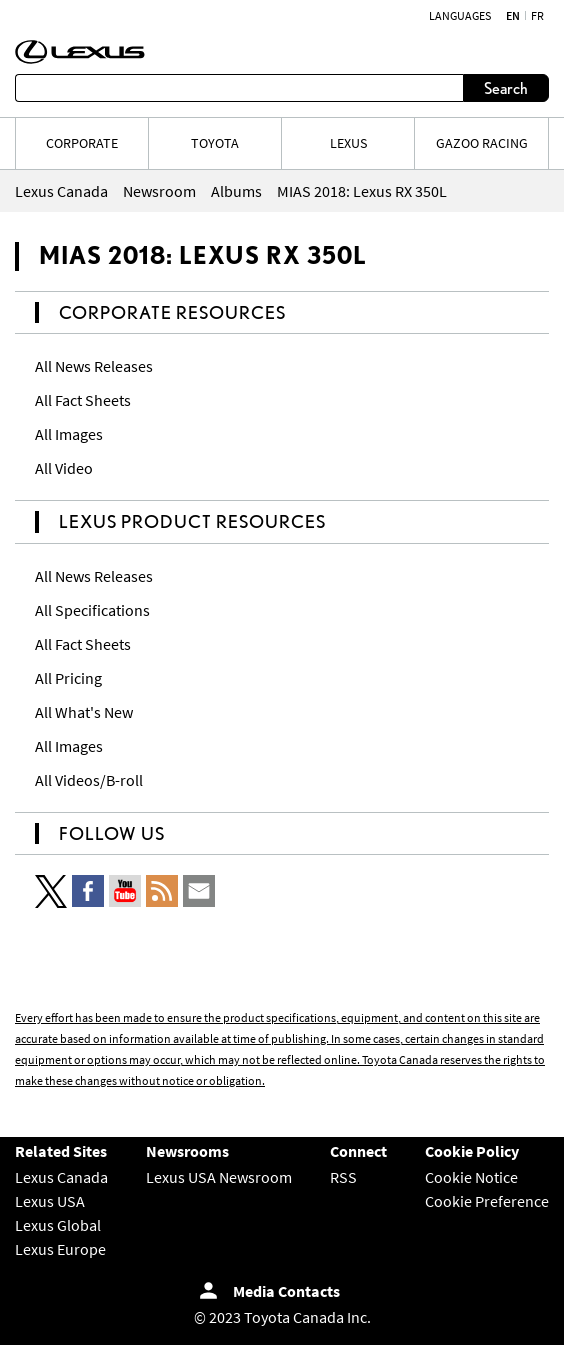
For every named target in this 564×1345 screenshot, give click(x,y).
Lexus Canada (61, 1177)
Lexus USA (50, 1201)
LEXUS (348, 143)
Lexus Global (58, 1225)
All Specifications (92, 610)
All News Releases (94, 366)
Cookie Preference (487, 1201)
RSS (343, 1177)
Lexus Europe (60, 1249)
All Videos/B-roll (89, 780)
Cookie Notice (471, 1177)
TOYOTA (215, 143)
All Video (64, 468)
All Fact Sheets (83, 400)
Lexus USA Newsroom (219, 1177)
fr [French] (537, 16)
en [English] (513, 16)
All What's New (84, 712)
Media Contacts (286, 1291)
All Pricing (68, 678)
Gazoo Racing (482, 143)
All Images (69, 434)
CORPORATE (82, 143)
